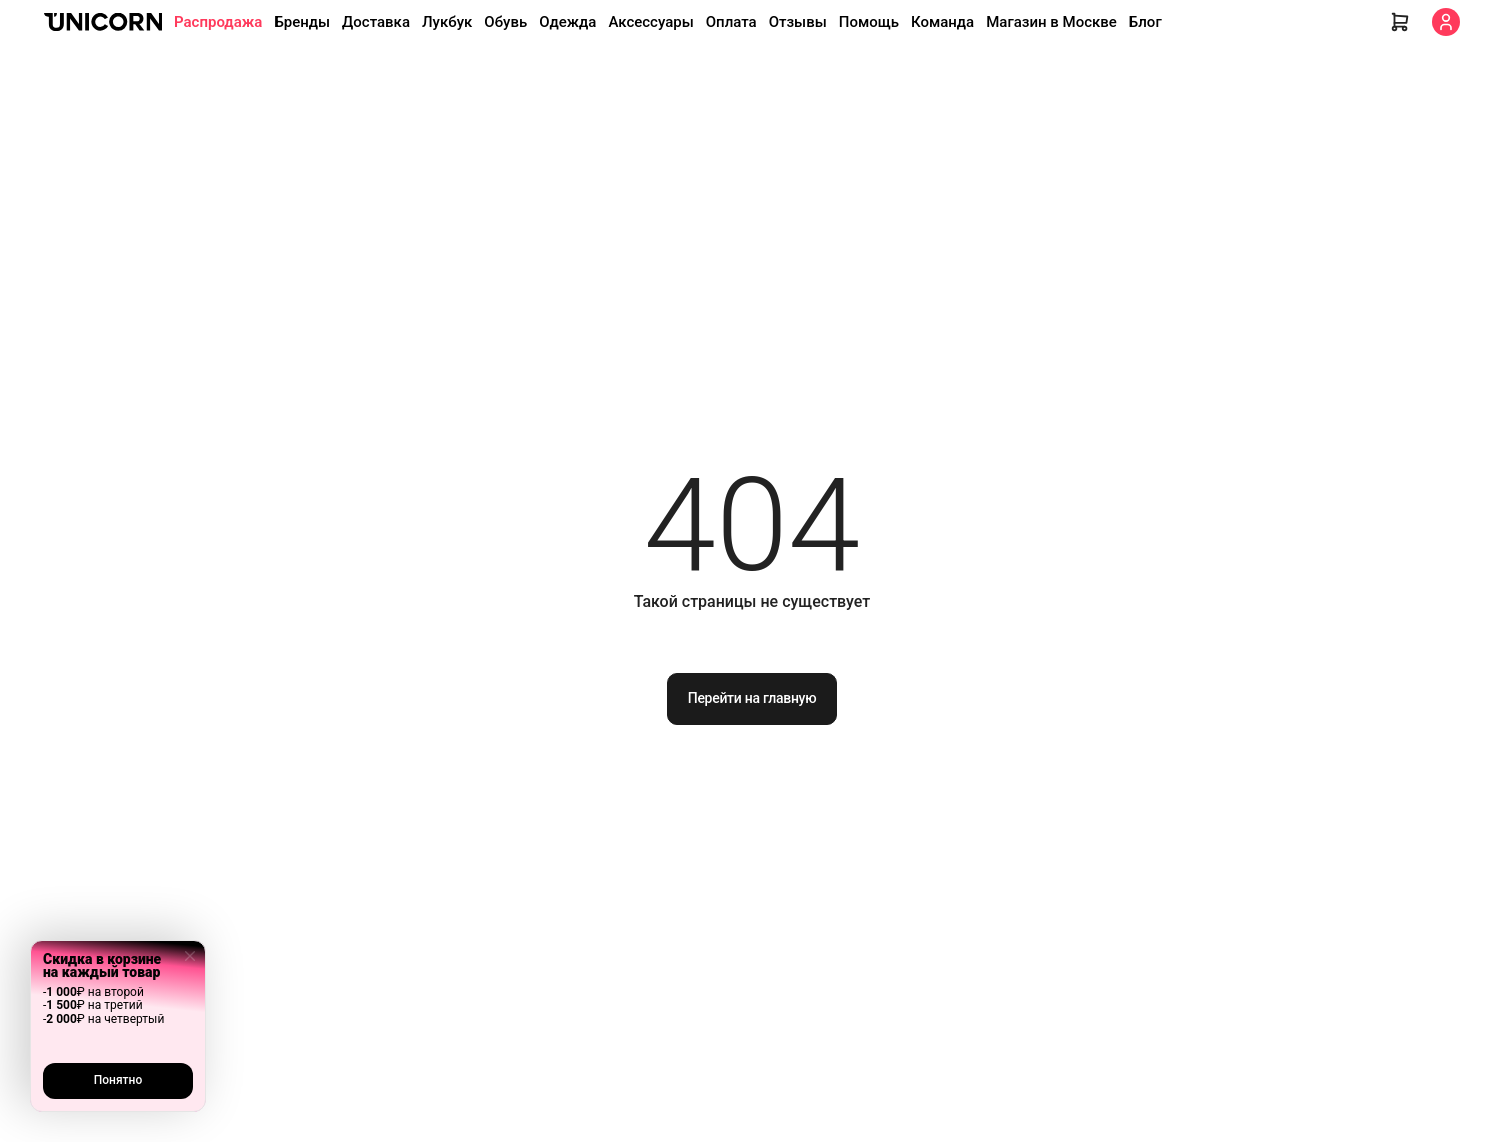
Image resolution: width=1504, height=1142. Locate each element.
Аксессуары (650, 22)
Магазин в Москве (1051, 22)
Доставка (376, 22)
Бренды (302, 22)
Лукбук (447, 22)
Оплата (731, 22)
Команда (942, 22)
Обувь (505, 22)
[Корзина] (1400, 22)
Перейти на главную (752, 698)
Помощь (869, 22)
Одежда (567, 22)
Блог (1145, 22)
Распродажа (218, 22)
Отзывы (798, 22)
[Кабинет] (1446, 22)
